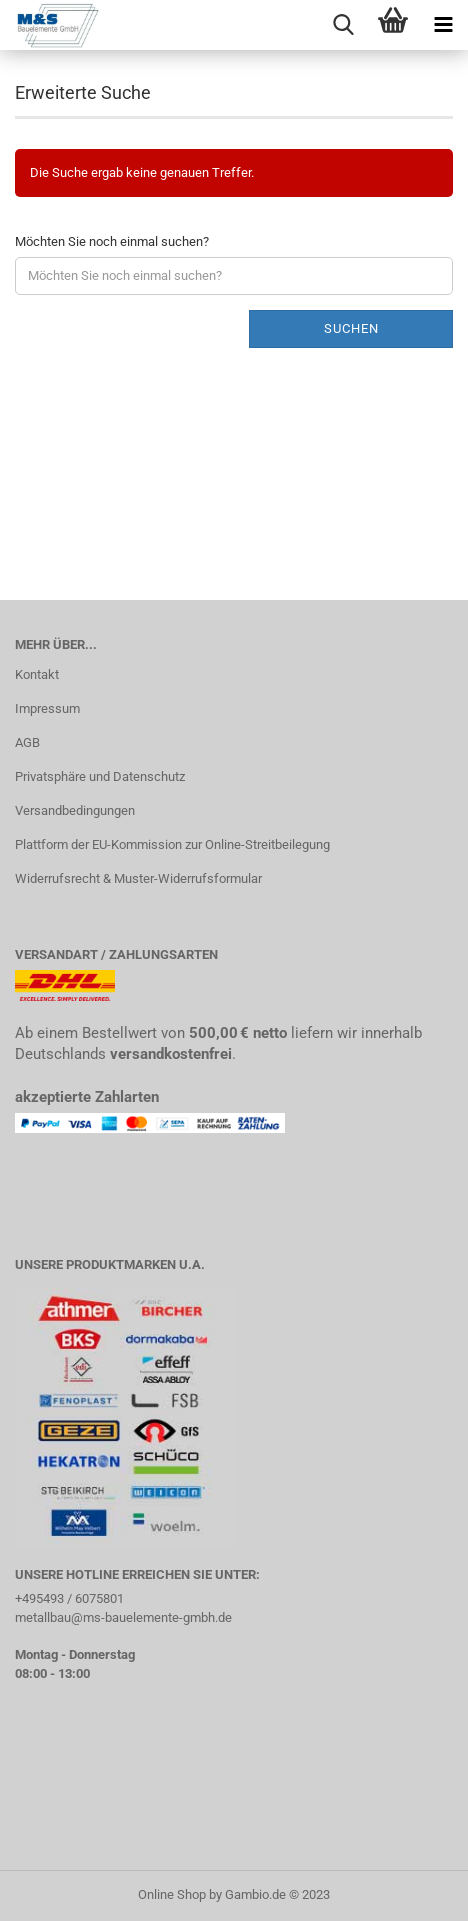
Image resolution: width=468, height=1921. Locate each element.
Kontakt (37, 674)
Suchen (351, 328)
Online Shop (172, 1894)
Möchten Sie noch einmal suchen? (112, 241)
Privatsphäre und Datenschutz (100, 776)
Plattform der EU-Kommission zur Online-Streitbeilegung (172, 844)
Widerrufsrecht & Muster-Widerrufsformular (138, 878)
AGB (27, 742)
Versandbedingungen (75, 810)
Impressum (47, 708)
